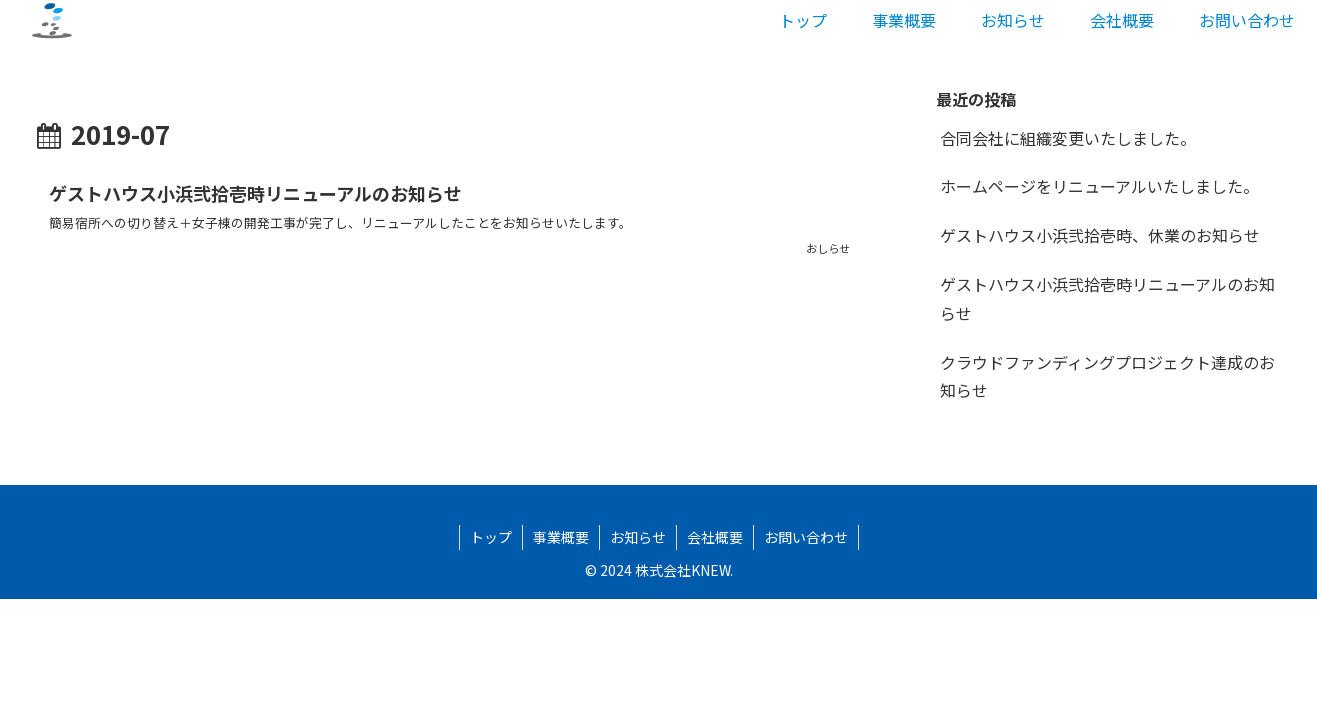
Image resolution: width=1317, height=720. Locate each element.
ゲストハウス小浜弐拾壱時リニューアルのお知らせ (1107, 298)
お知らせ (638, 537)
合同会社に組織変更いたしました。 (1068, 138)
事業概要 (561, 537)
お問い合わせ (806, 537)
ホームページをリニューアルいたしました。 (1099, 186)
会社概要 (715, 537)
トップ (491, 537)
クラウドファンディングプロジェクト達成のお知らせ (1107, 376)
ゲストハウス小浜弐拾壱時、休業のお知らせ (1100, 235)
